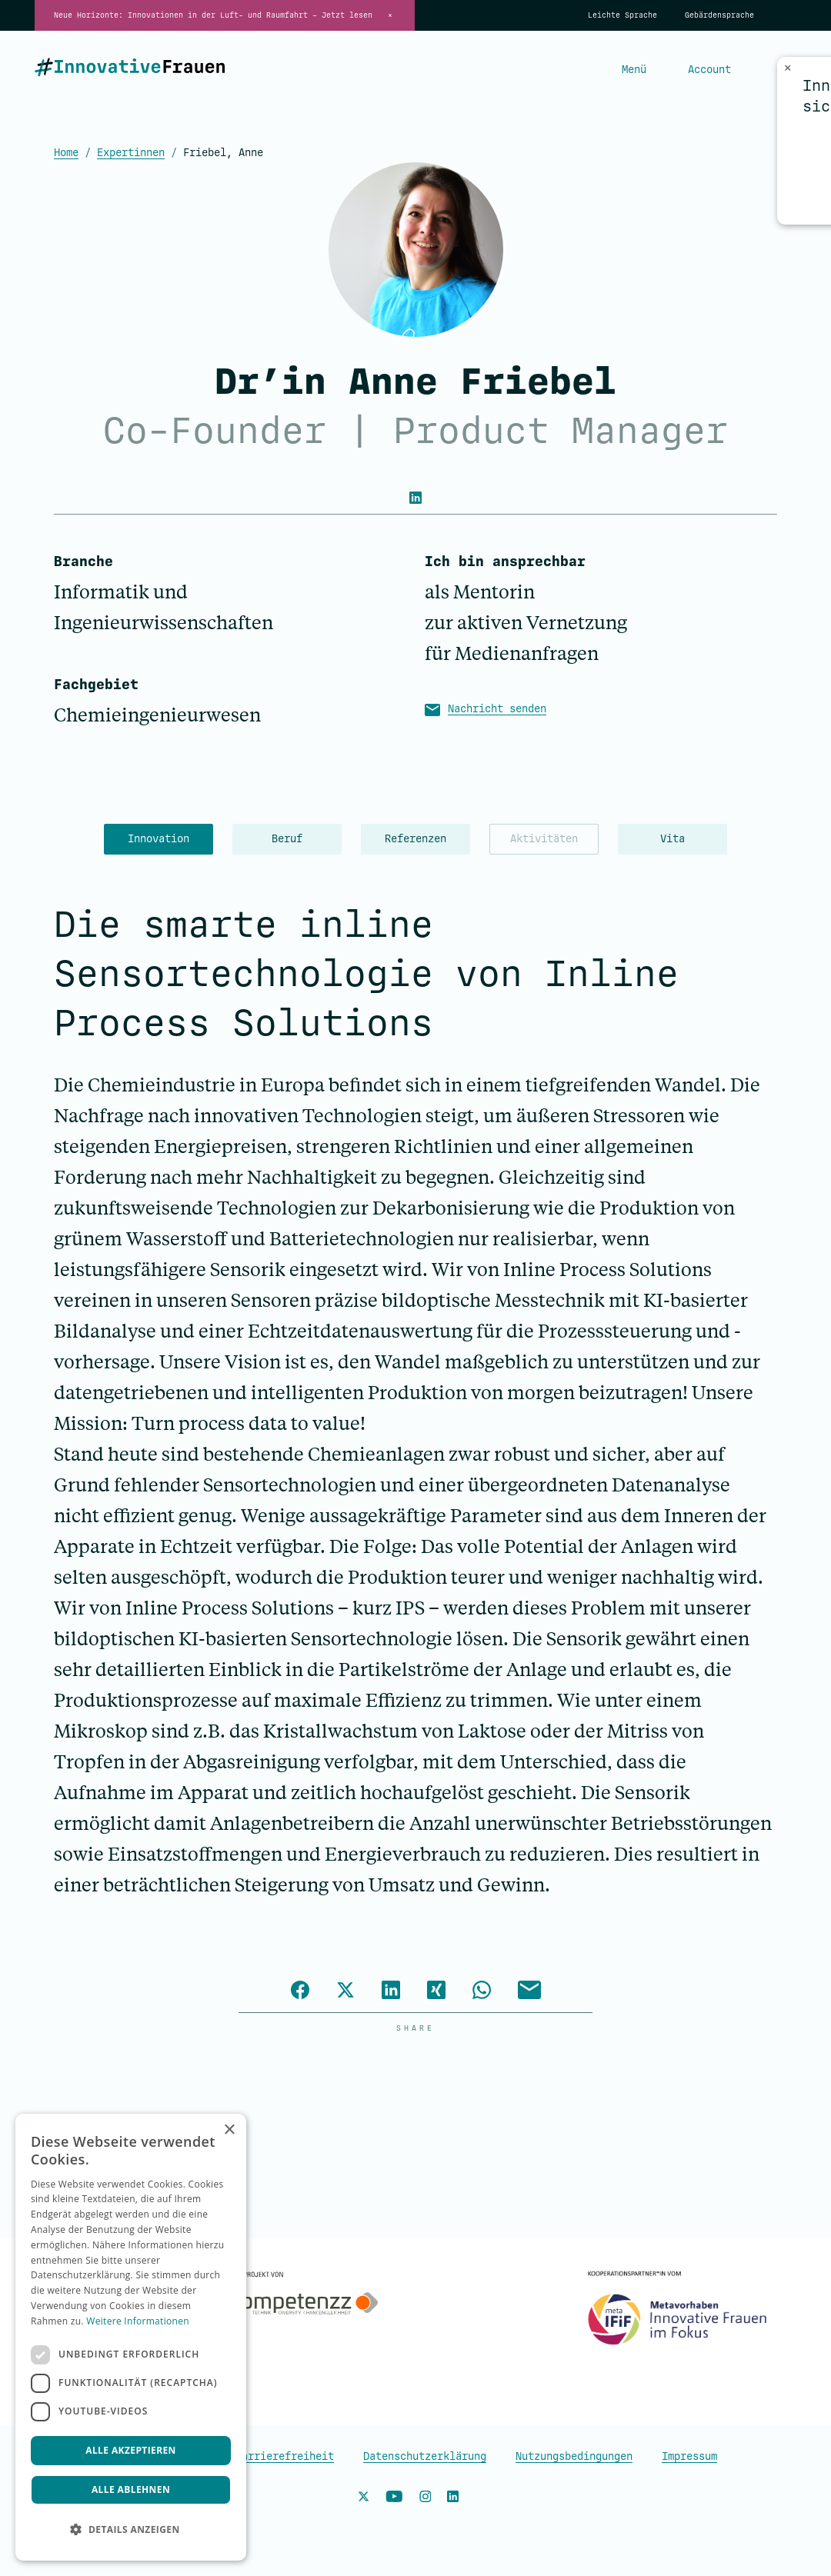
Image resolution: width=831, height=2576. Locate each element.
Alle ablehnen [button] (131, 2489)
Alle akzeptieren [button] (130, 2450)
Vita (672, 838)
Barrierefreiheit (284, 2456)
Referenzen (415, 838)
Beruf (287, 838)
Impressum (689, 2456)
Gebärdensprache (719, 15)
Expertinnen (131, 152)
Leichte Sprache (622, 15)
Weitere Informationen (137, 2321)
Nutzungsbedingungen (574, 2456)
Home (66, 152)
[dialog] (130, 2337)
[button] (131, 2529)
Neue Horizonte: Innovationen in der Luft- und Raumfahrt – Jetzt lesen (213, 15)
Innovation (158, 838)
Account (709, 69)
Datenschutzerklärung (424, 2456)
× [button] (229, 2130)
